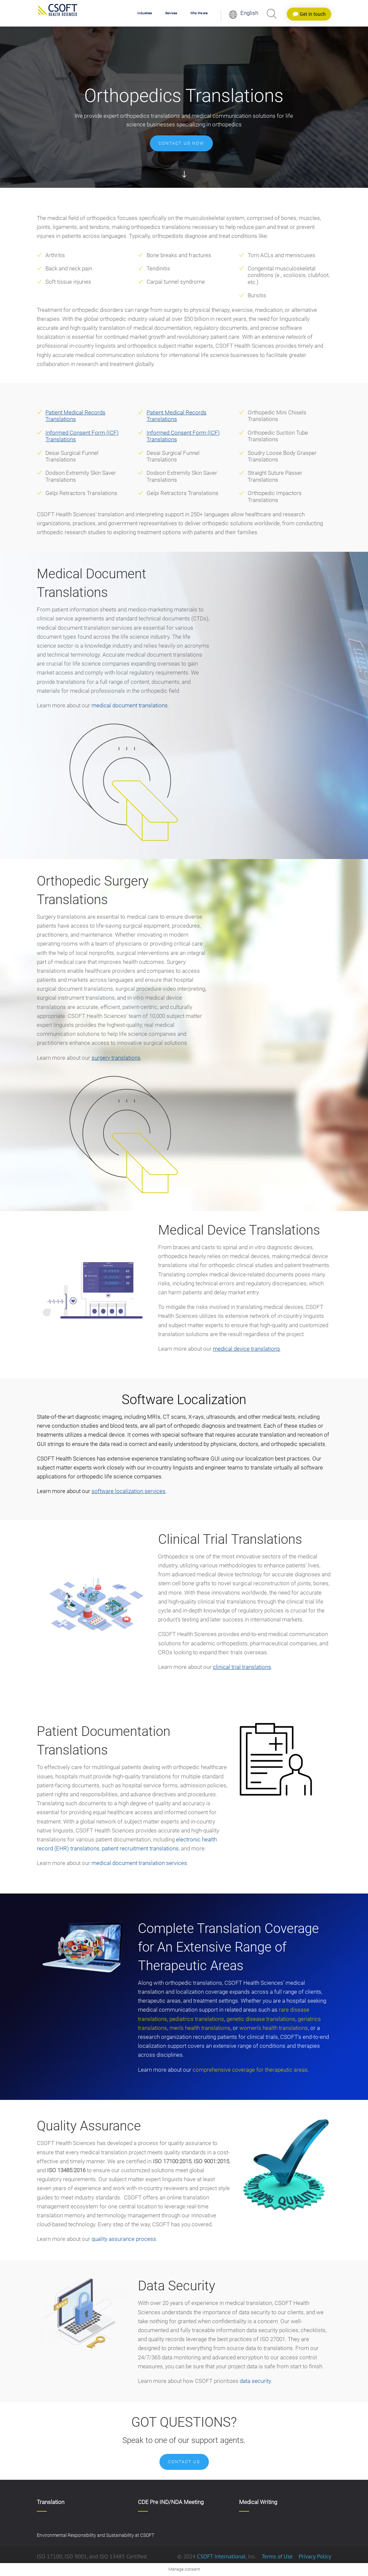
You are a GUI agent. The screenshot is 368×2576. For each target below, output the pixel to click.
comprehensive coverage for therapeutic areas (250, 2069)
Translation (50, 2502)
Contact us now (181, 143)
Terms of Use (277, 2556)
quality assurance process (124, 2239)
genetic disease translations (260, 2019)
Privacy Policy (314, 2556)
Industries (144, 13)
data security (255, 2381)
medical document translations (130, 705)
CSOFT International (221, 2556)
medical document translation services (139, 1863)
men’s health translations (199, 2028)
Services (171, 13)
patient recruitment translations (140, 1848)
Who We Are (199, 13)
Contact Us (184, 2461)
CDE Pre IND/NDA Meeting (171, 2502)
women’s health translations (273, 2028)
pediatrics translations (196, 2019)
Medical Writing (258, 2502)
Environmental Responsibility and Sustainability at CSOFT (95, 2535)
